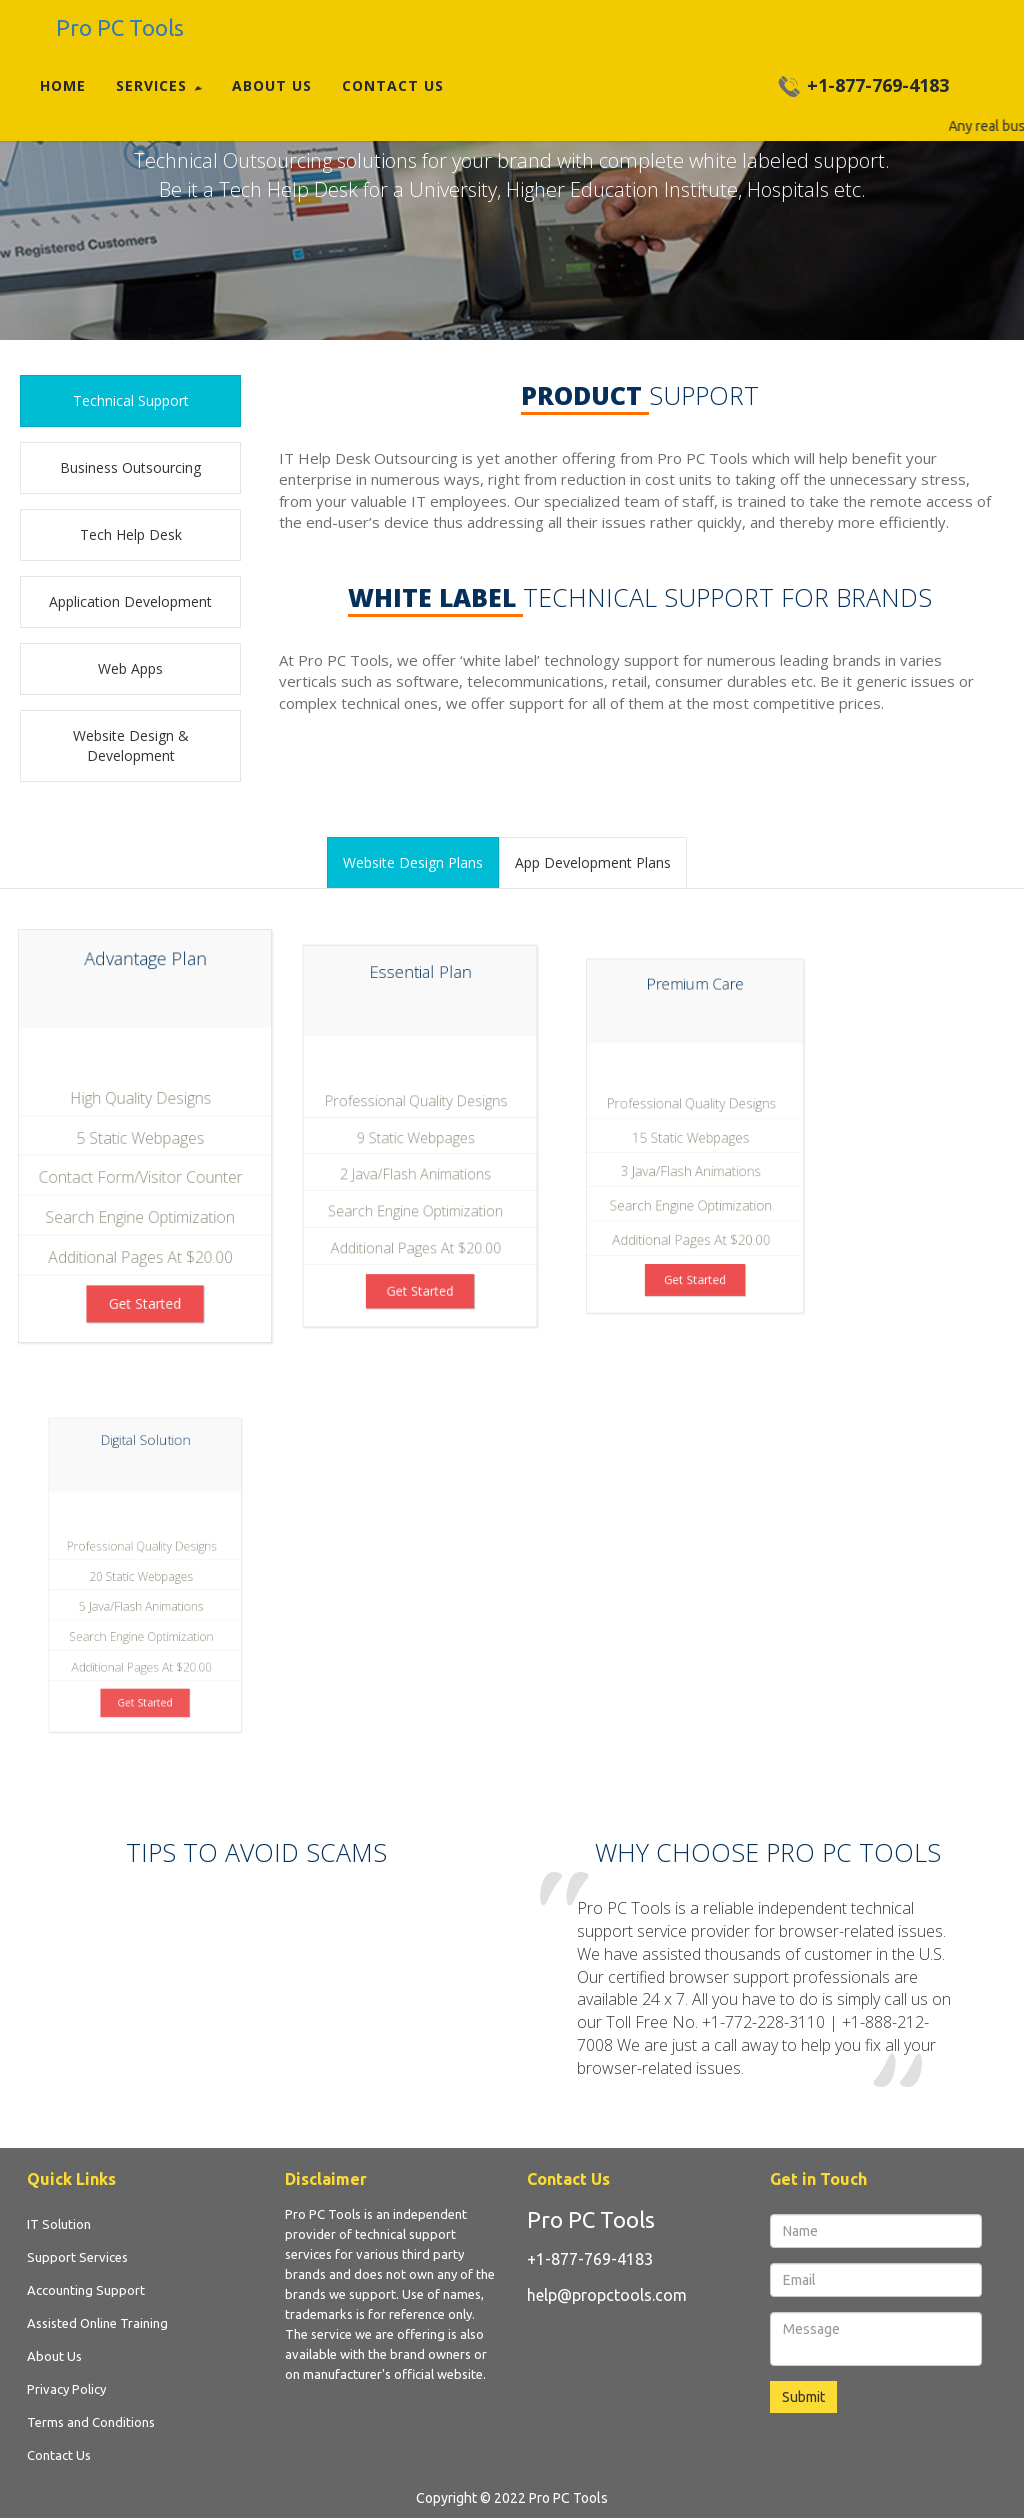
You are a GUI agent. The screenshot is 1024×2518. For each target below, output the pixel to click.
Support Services (77, 2257)
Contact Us (393, 85)
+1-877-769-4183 (590, 2259)
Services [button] (159, 85)
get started (145, 1290)
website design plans (413, 862)
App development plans (593, 862)
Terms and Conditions (91, 2422)
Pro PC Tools (591, 2219)
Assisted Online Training (97, 2323)
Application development (130, 601)
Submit (803, 2397)
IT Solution (59, 2224)
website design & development (131, 745)
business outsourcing (130, 467)
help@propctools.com (607, 2295)
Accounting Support (86, 2290)
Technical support (131, 400)
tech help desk (131, 534)
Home (63, 85)
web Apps (130, 668)
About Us (272, 85)
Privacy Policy (66, 2389)
